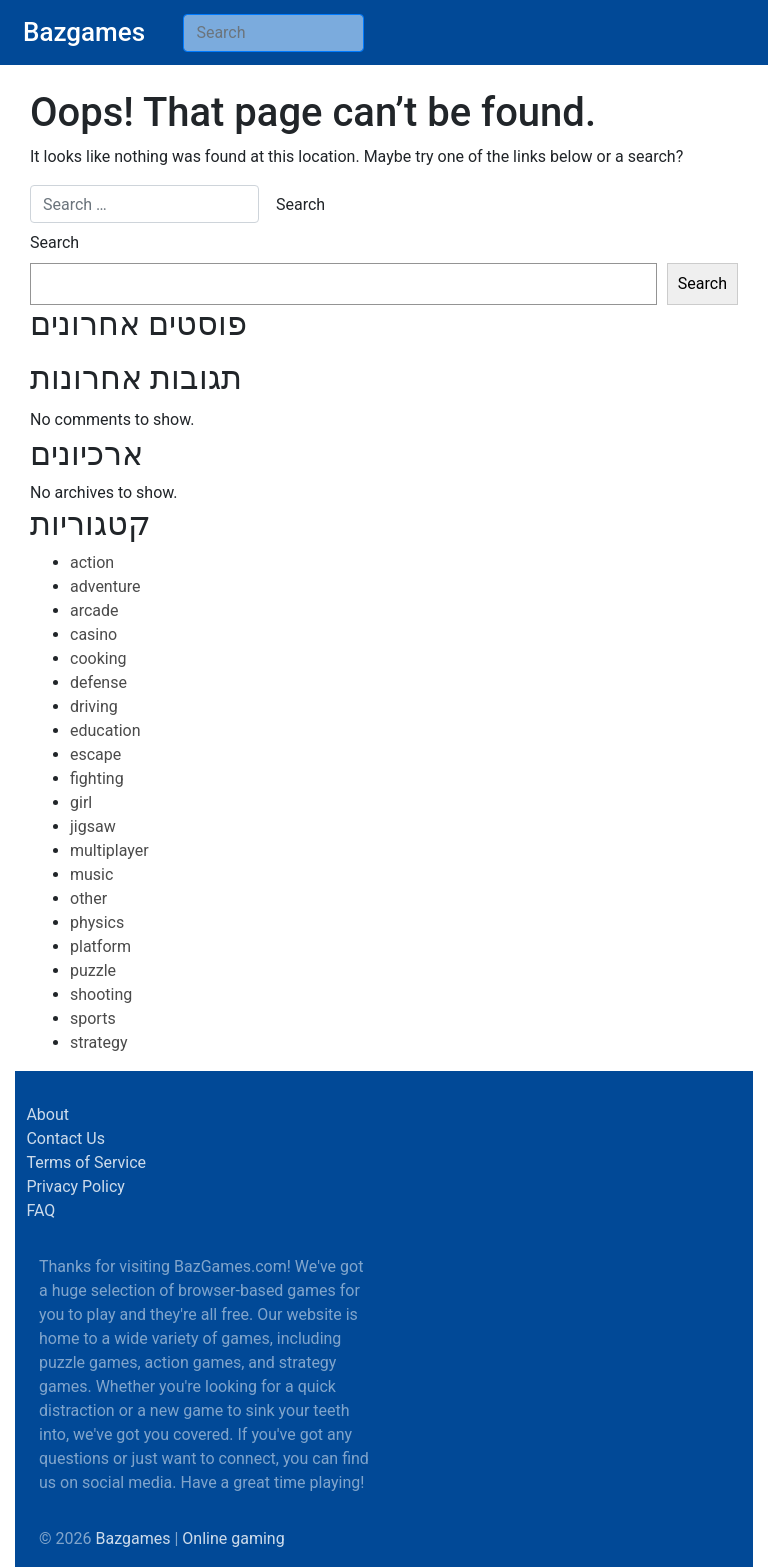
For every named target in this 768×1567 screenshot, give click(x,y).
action (92, 562)
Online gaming (233, 1538)
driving (94, 706)
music (91, 874)
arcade (94, 610)
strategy (99, 1042)
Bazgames (84, 32)
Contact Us (65, 1138)
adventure (105, 586)
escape (95, 754)
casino (93, 634)
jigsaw (93, 826)
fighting (97, 778)
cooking (98, 658)
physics (97, 922)
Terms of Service (86, 1162)
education (105, 730)
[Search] (273, 33)
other (88, 898)
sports (93, 1018)
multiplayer (109, 850)
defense (98, 682)
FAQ (40, 1210)
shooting (101, 994)
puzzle (93, 970)
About (47, 1114)
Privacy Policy (75, 1186)
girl (81, 802)
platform (100, 946)
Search (54, 242)
